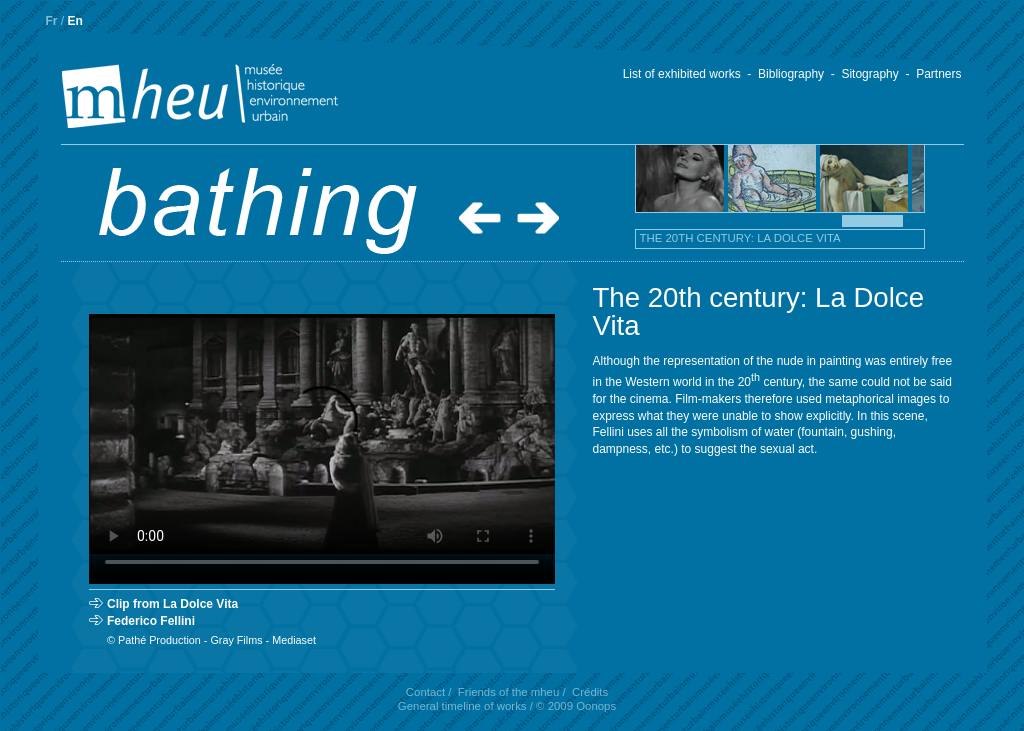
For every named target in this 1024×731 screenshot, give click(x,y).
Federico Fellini (151, 621)
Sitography (869, 74)
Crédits (590, 692)
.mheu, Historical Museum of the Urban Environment (167, 98)
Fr (52, 21)
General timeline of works (462, 706)
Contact (425, 692)
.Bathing (258, 211)
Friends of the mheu (508, 692)
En (75, 21)
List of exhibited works (682, 74)
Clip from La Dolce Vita (172, 604)
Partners (938, 74)
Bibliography (791, 74)
